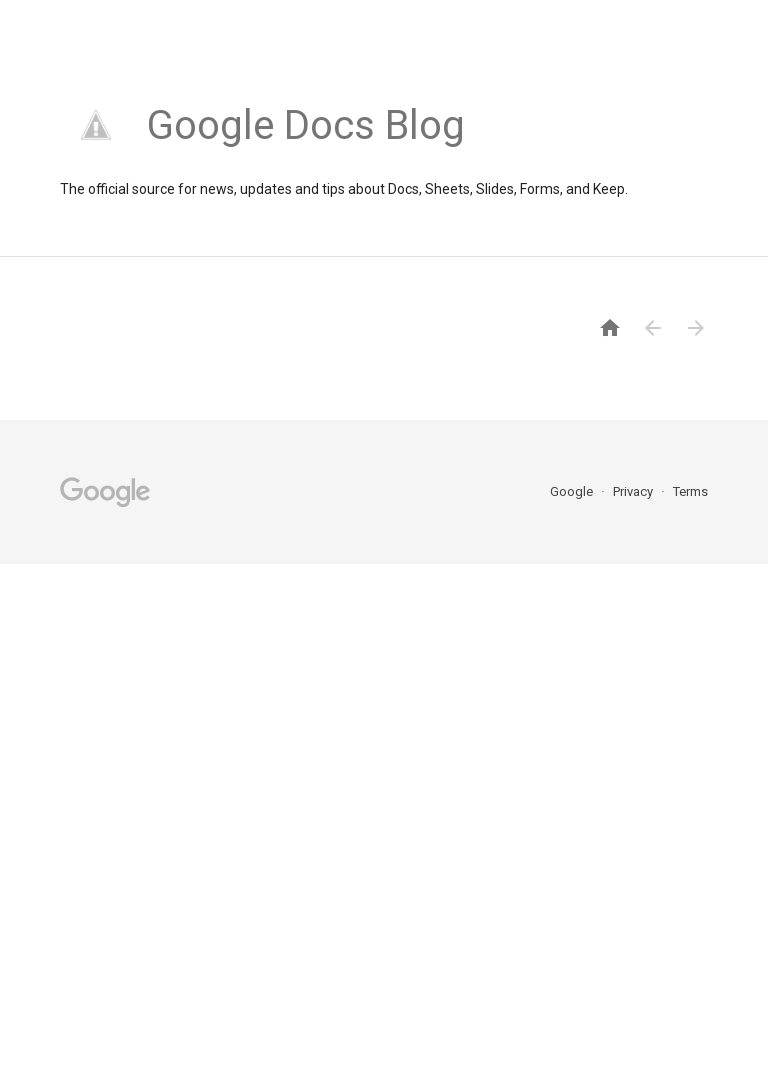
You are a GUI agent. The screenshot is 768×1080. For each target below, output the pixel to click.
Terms (690, 491)
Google (573, 491)
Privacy (634, 491)
